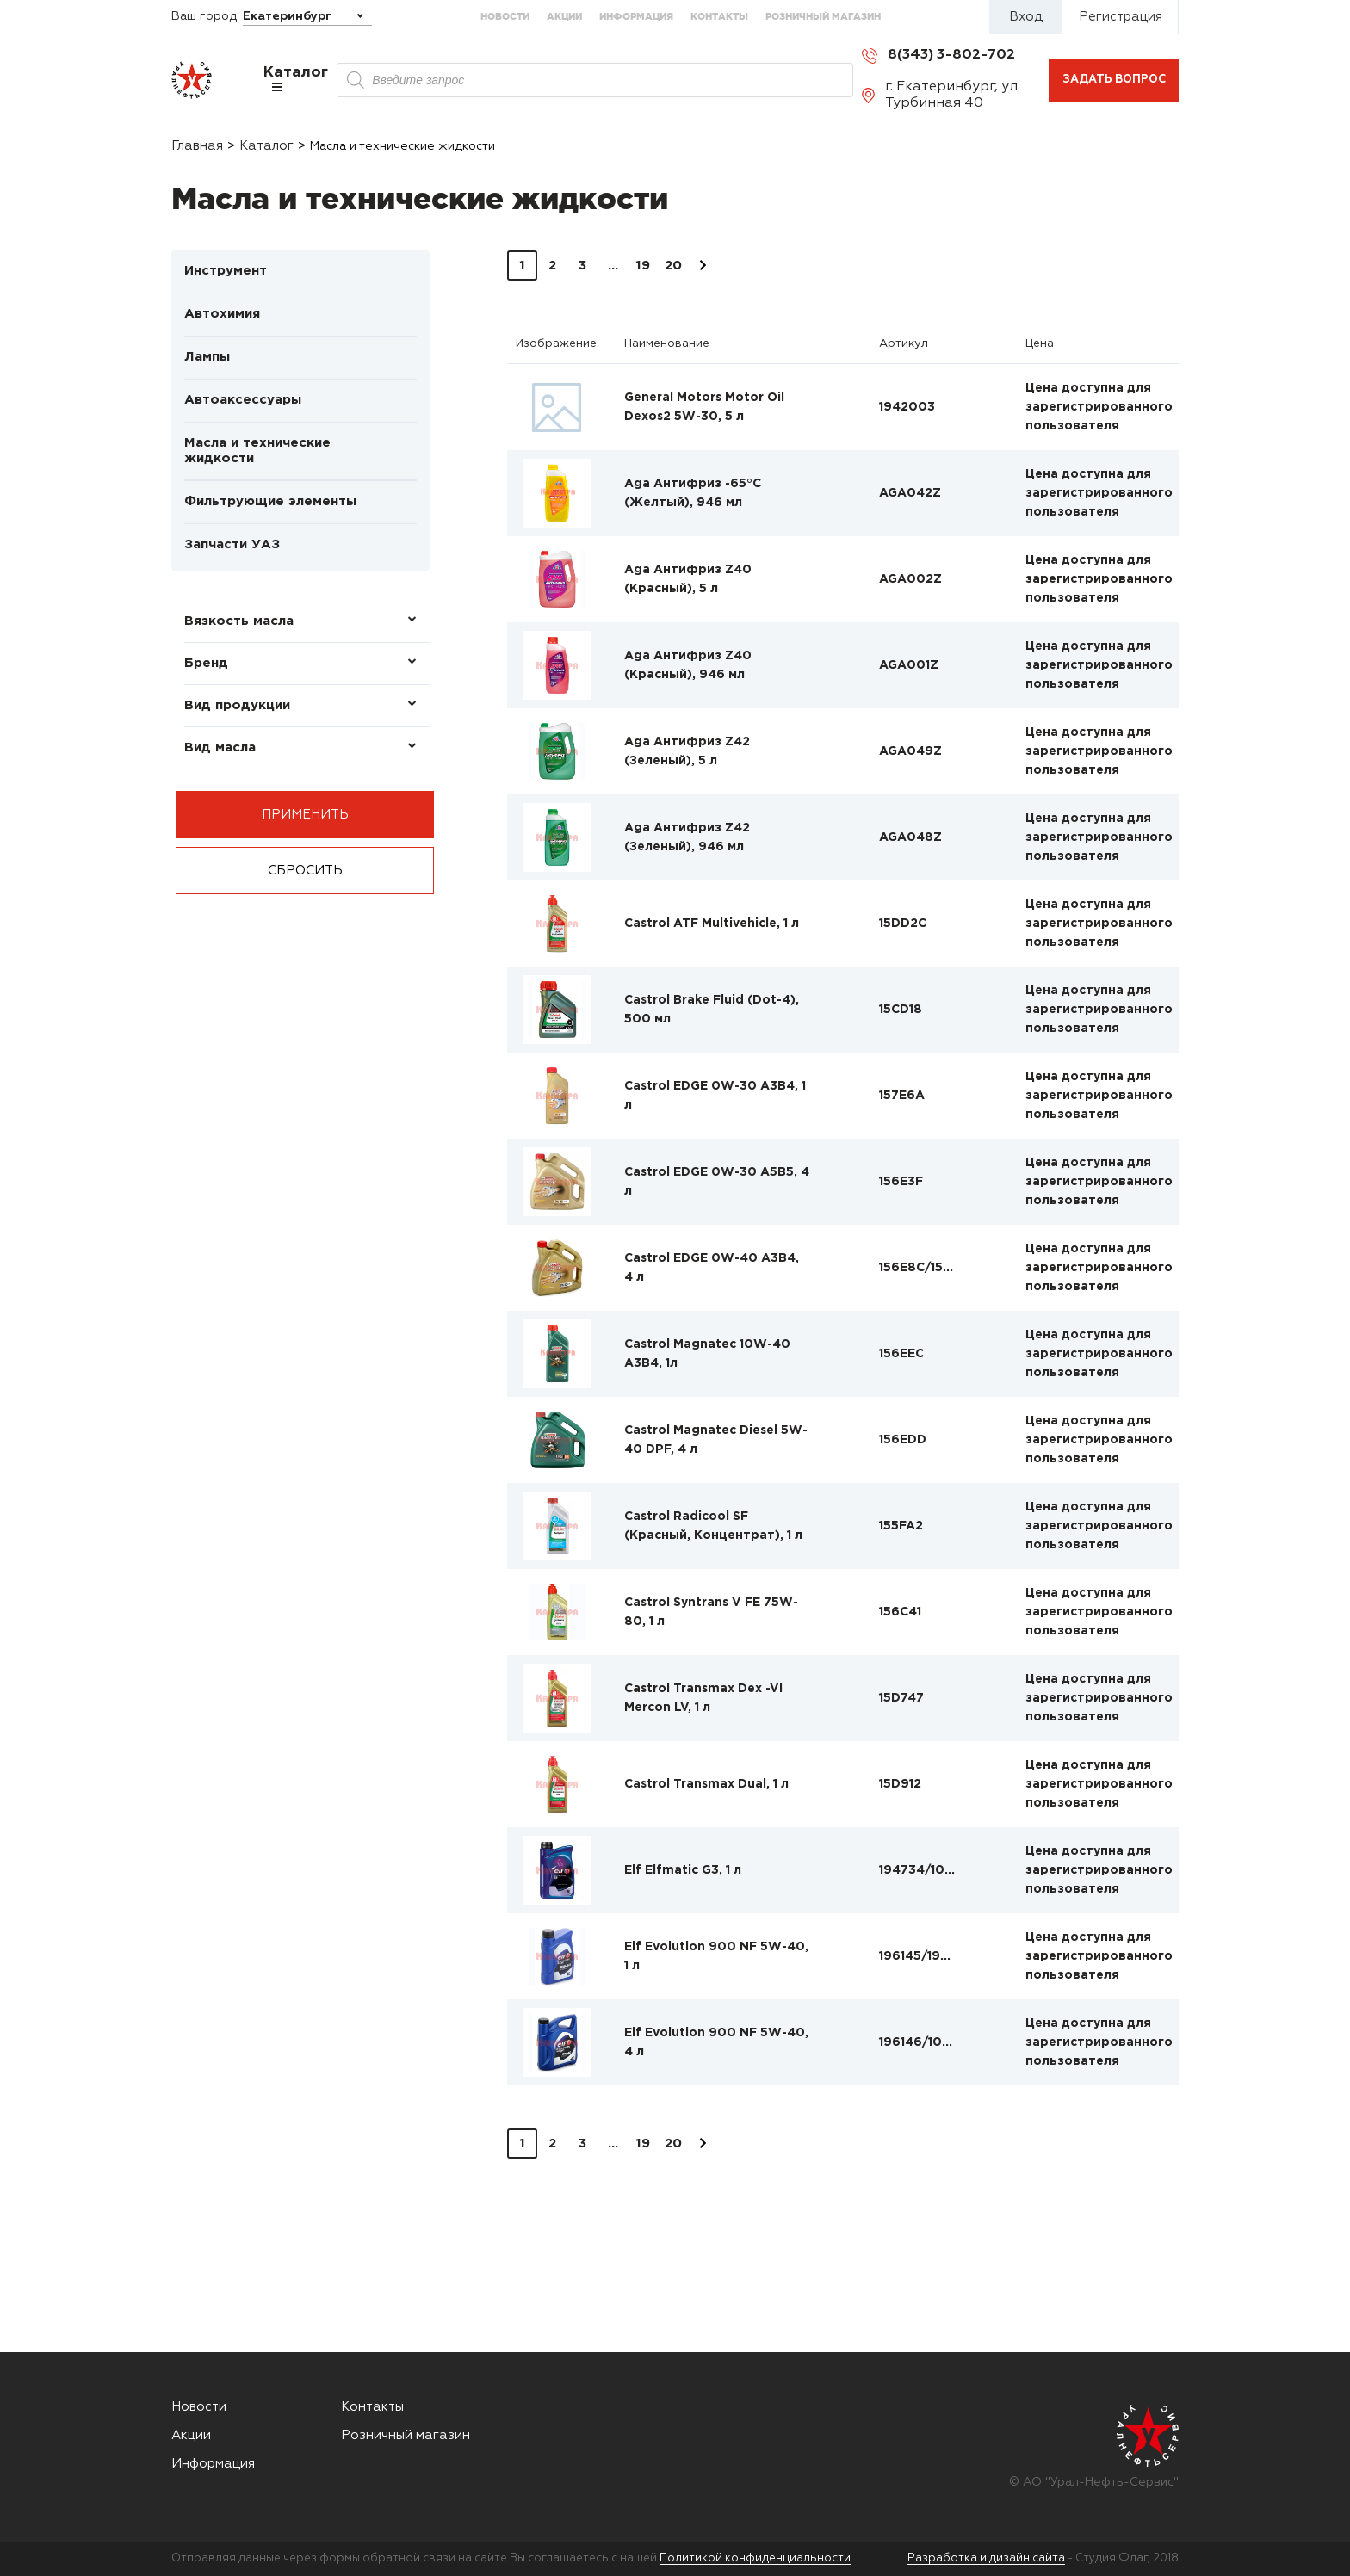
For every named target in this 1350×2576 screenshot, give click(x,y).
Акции (564, 16)
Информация (636, 16)
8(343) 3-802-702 (951, 55)
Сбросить (305, 870)
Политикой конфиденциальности (755, 2558)
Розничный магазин (823, 16)
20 (673, 265)
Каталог (295, 78)
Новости (504, 16)
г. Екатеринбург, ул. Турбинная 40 (952, 95)
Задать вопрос (1114, 79)
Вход (1026, 16)
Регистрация (1120, 16)
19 (642, 265)
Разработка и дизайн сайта (986, 2558)
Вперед (703, 265)
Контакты (719, 16)
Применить (305, 814)
